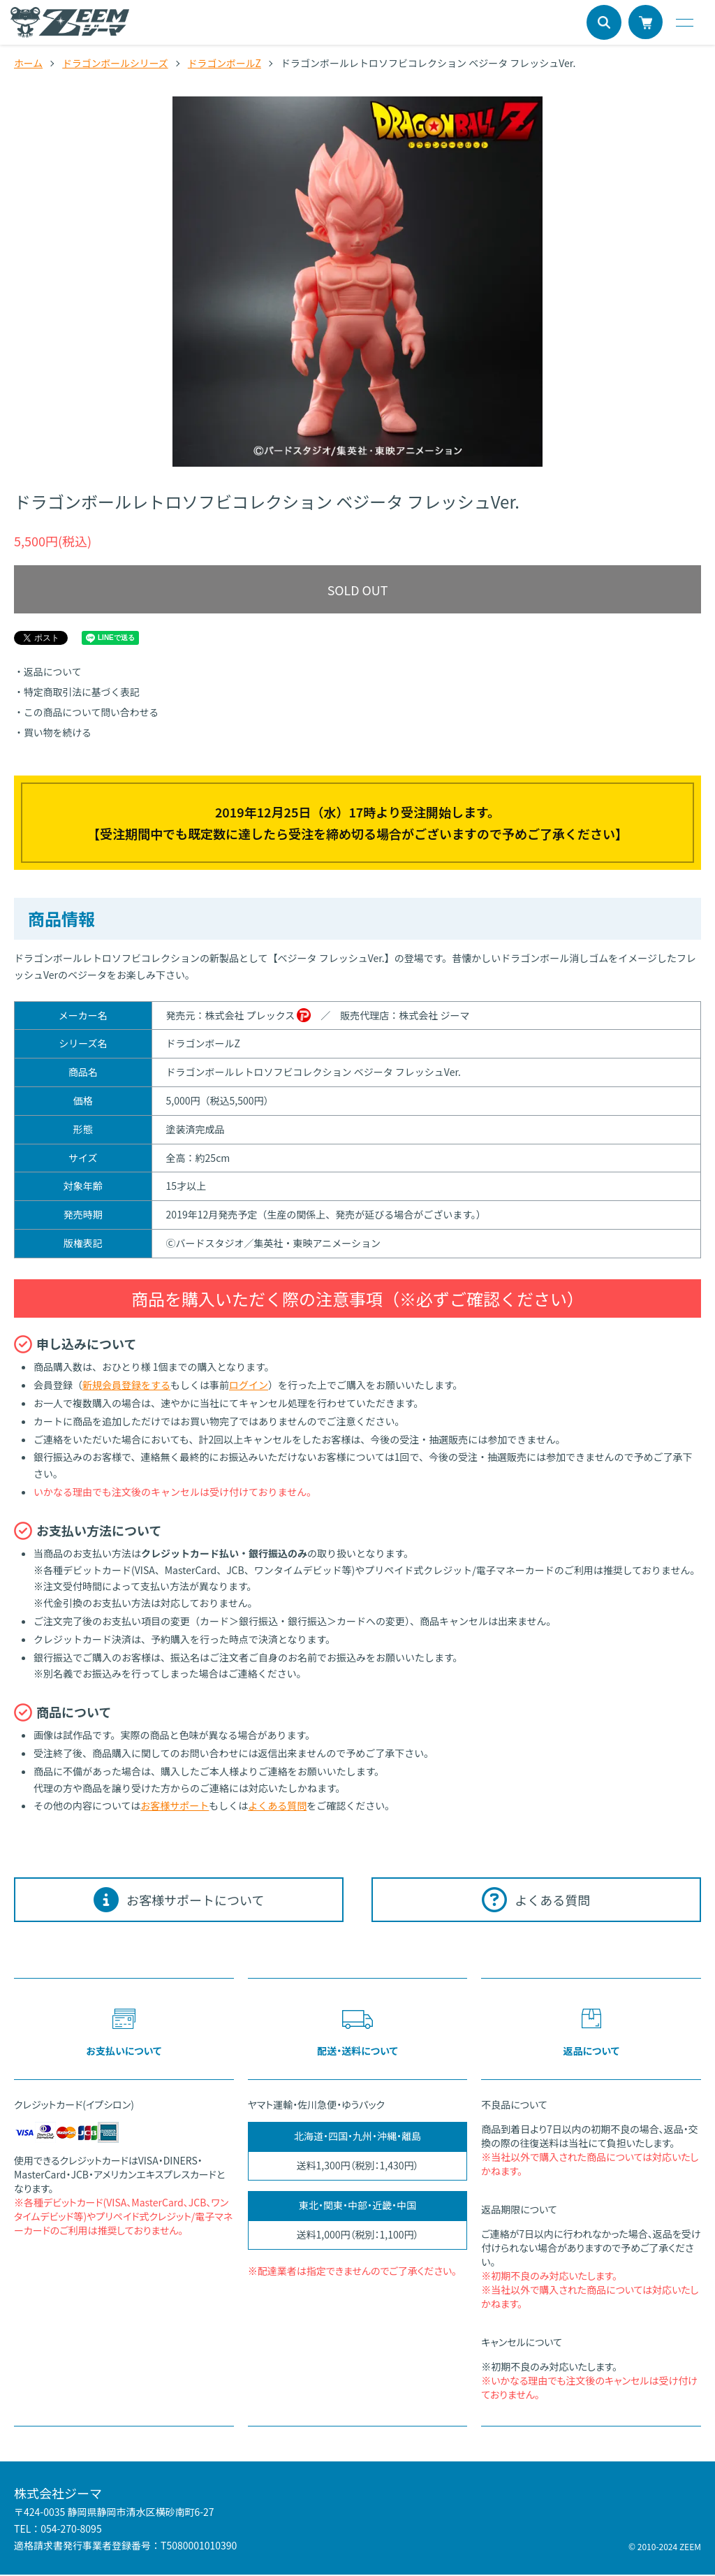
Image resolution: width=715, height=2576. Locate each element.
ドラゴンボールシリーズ (116, 63)
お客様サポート (174, 1806)
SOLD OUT (357, 590)
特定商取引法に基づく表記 (82, 692)
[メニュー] (684, 22)
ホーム (28, 63)
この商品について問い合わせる (92, 713)
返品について (53, 672)
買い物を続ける (58, 732)
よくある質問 (277, 1806)
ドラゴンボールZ (226, 63)
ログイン (248, 1385)
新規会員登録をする (126, 1385)
